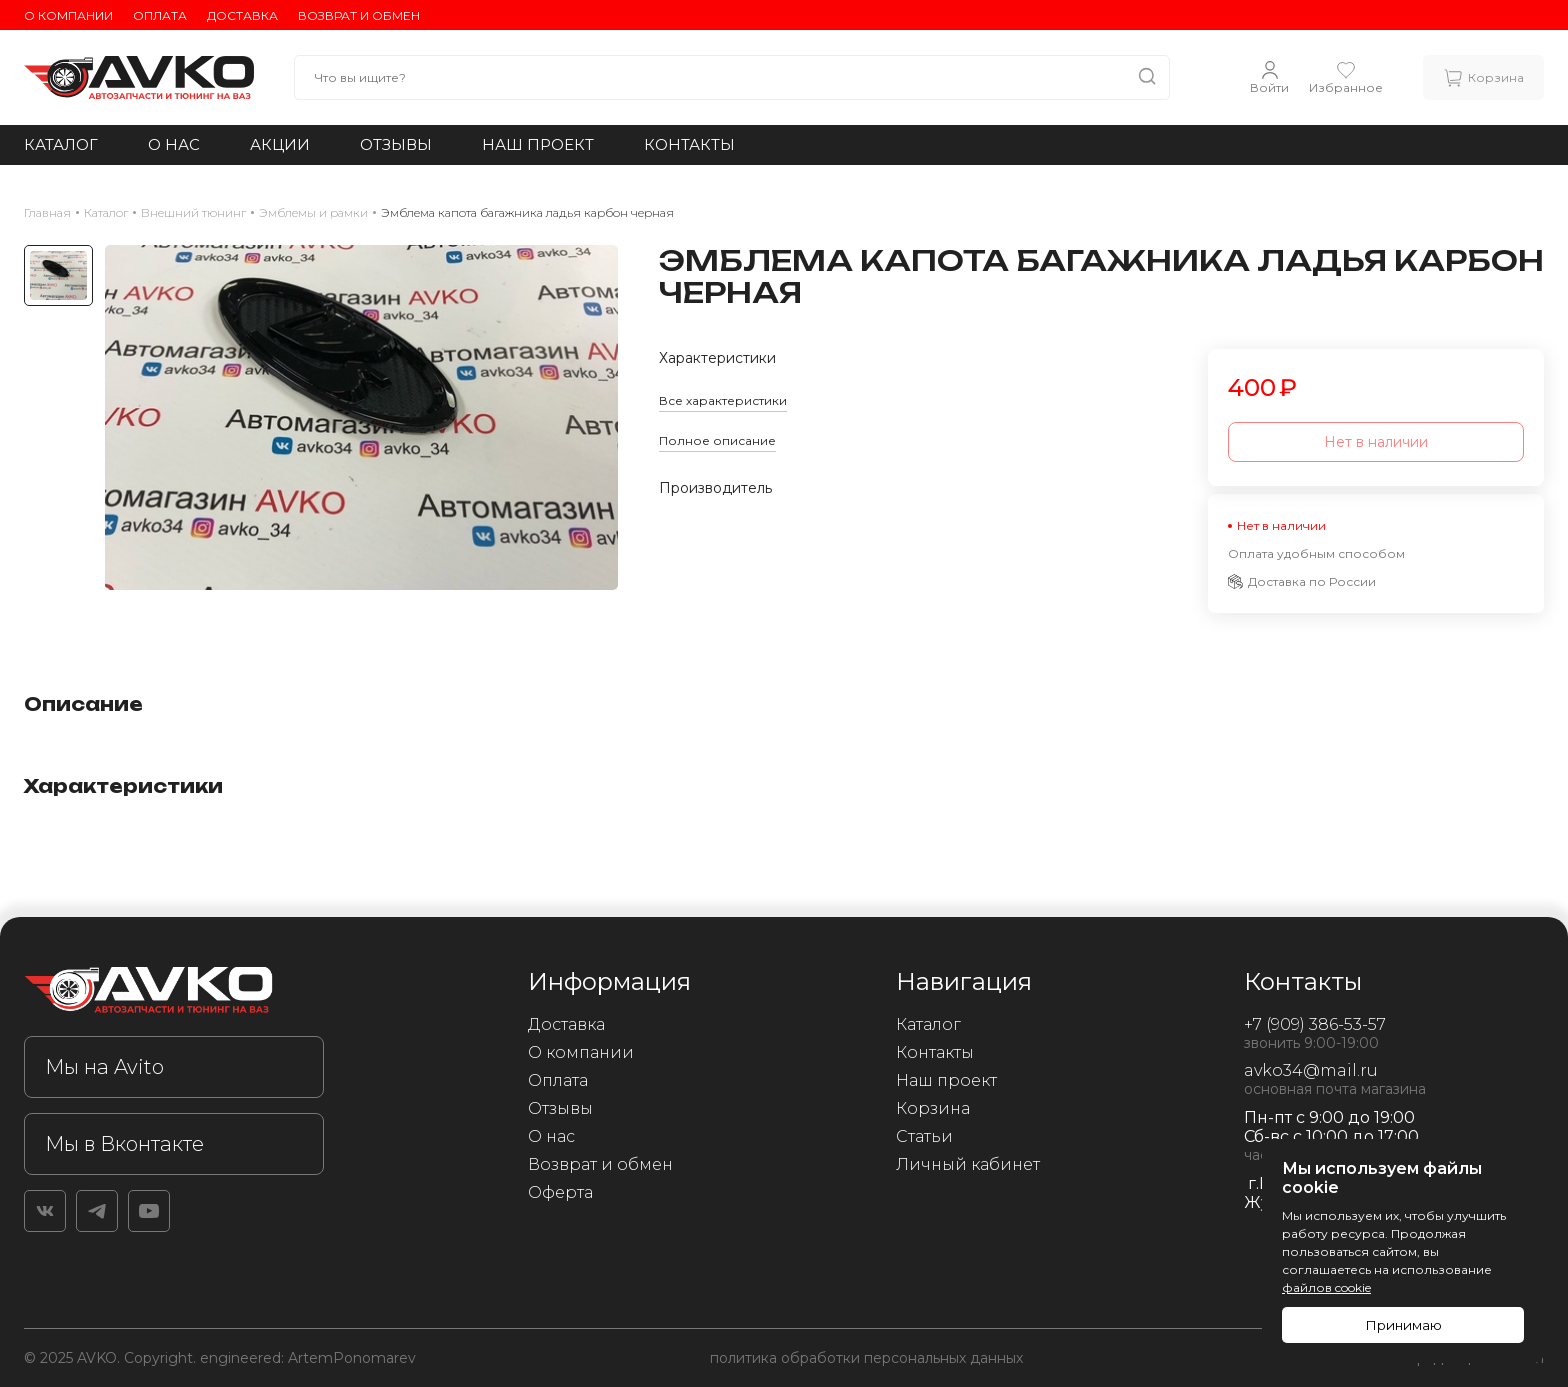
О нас (174, 144)
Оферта (560, 1192)
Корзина (933, 1108)
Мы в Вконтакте (124, 1144)
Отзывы (396, 144)
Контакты (689, 144)
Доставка (242, 15)
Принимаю (1403, 1325)
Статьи (924, 1136)
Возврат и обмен (359, 15)
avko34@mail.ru (1311, 1070)
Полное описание (717, 440)
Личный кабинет (968, 1164)
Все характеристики (723, 400)
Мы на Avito (104, 1067)
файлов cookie (1326, 1287)
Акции (280, 144)
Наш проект (538, 144)
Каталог (61, 144)
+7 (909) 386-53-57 (1315, 1024)
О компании (68, 15)
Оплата (160, 15)
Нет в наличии (1376, 442)
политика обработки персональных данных (866, 1358)
